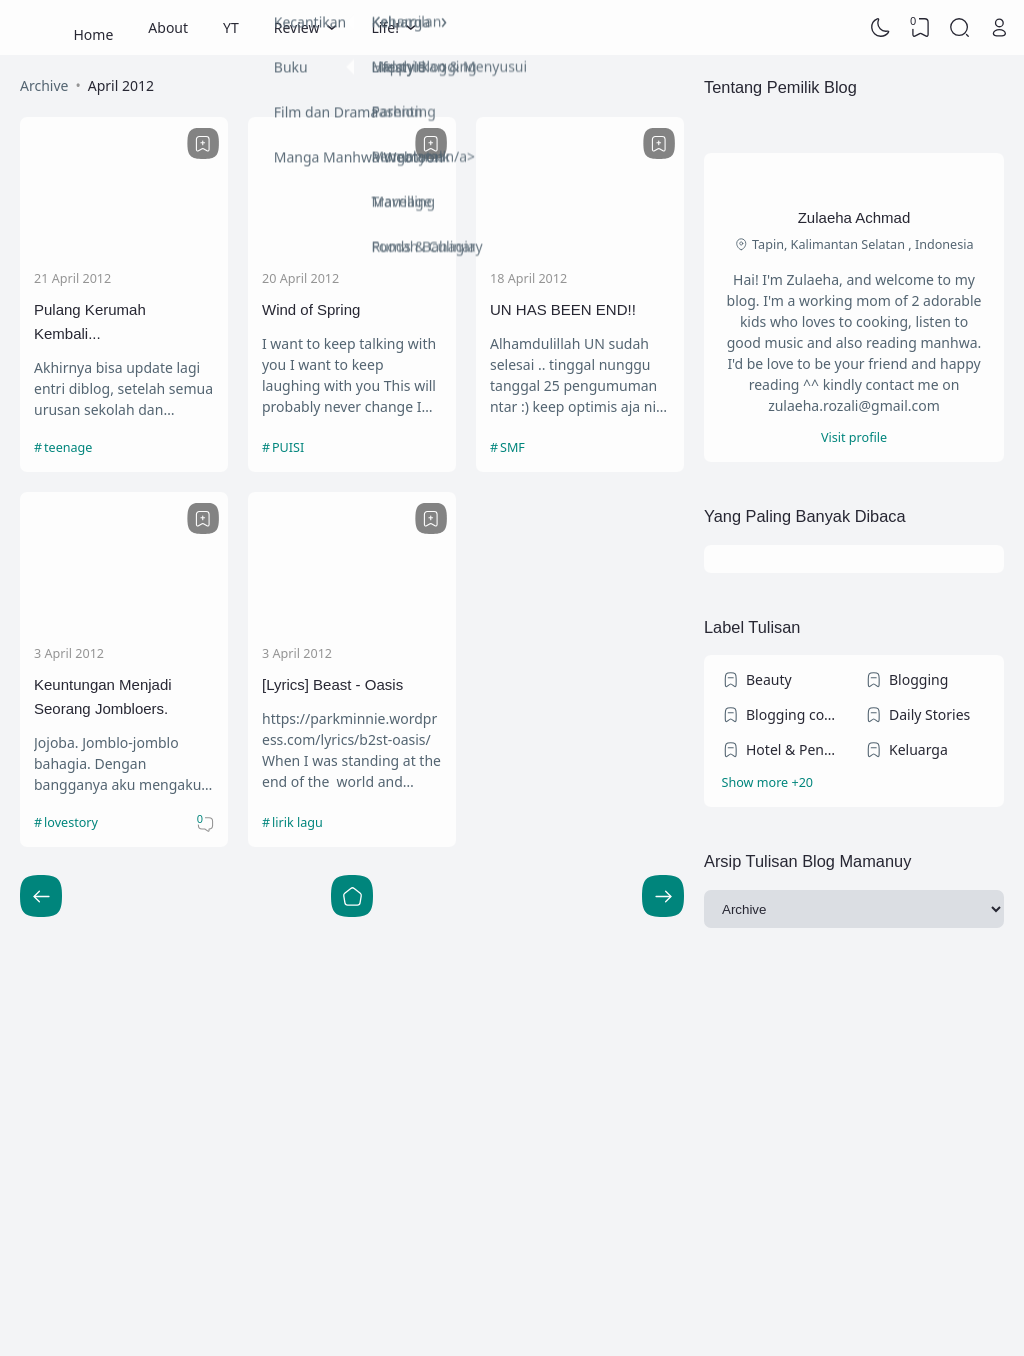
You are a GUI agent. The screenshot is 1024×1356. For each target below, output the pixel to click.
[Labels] (854, 783)
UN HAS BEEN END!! (563, 309)
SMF (512, 447)
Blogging (918, 679)
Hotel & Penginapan (795, 749)
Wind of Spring (311, 309)
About (168, 27)
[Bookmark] (203, 144)
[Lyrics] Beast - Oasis (332, 684)
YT (231, 27)
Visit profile (854, 437)
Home (94, 27)
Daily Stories (929, 714)
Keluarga (918, 749)
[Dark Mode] (881, 28)
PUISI (288, 447)
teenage (68, 447)
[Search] (960, 28)
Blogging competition (795, 714)
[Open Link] (999, 28)
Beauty (769, 679)
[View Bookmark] (920, 28)
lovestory (71, 822)
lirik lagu (297, 822)
